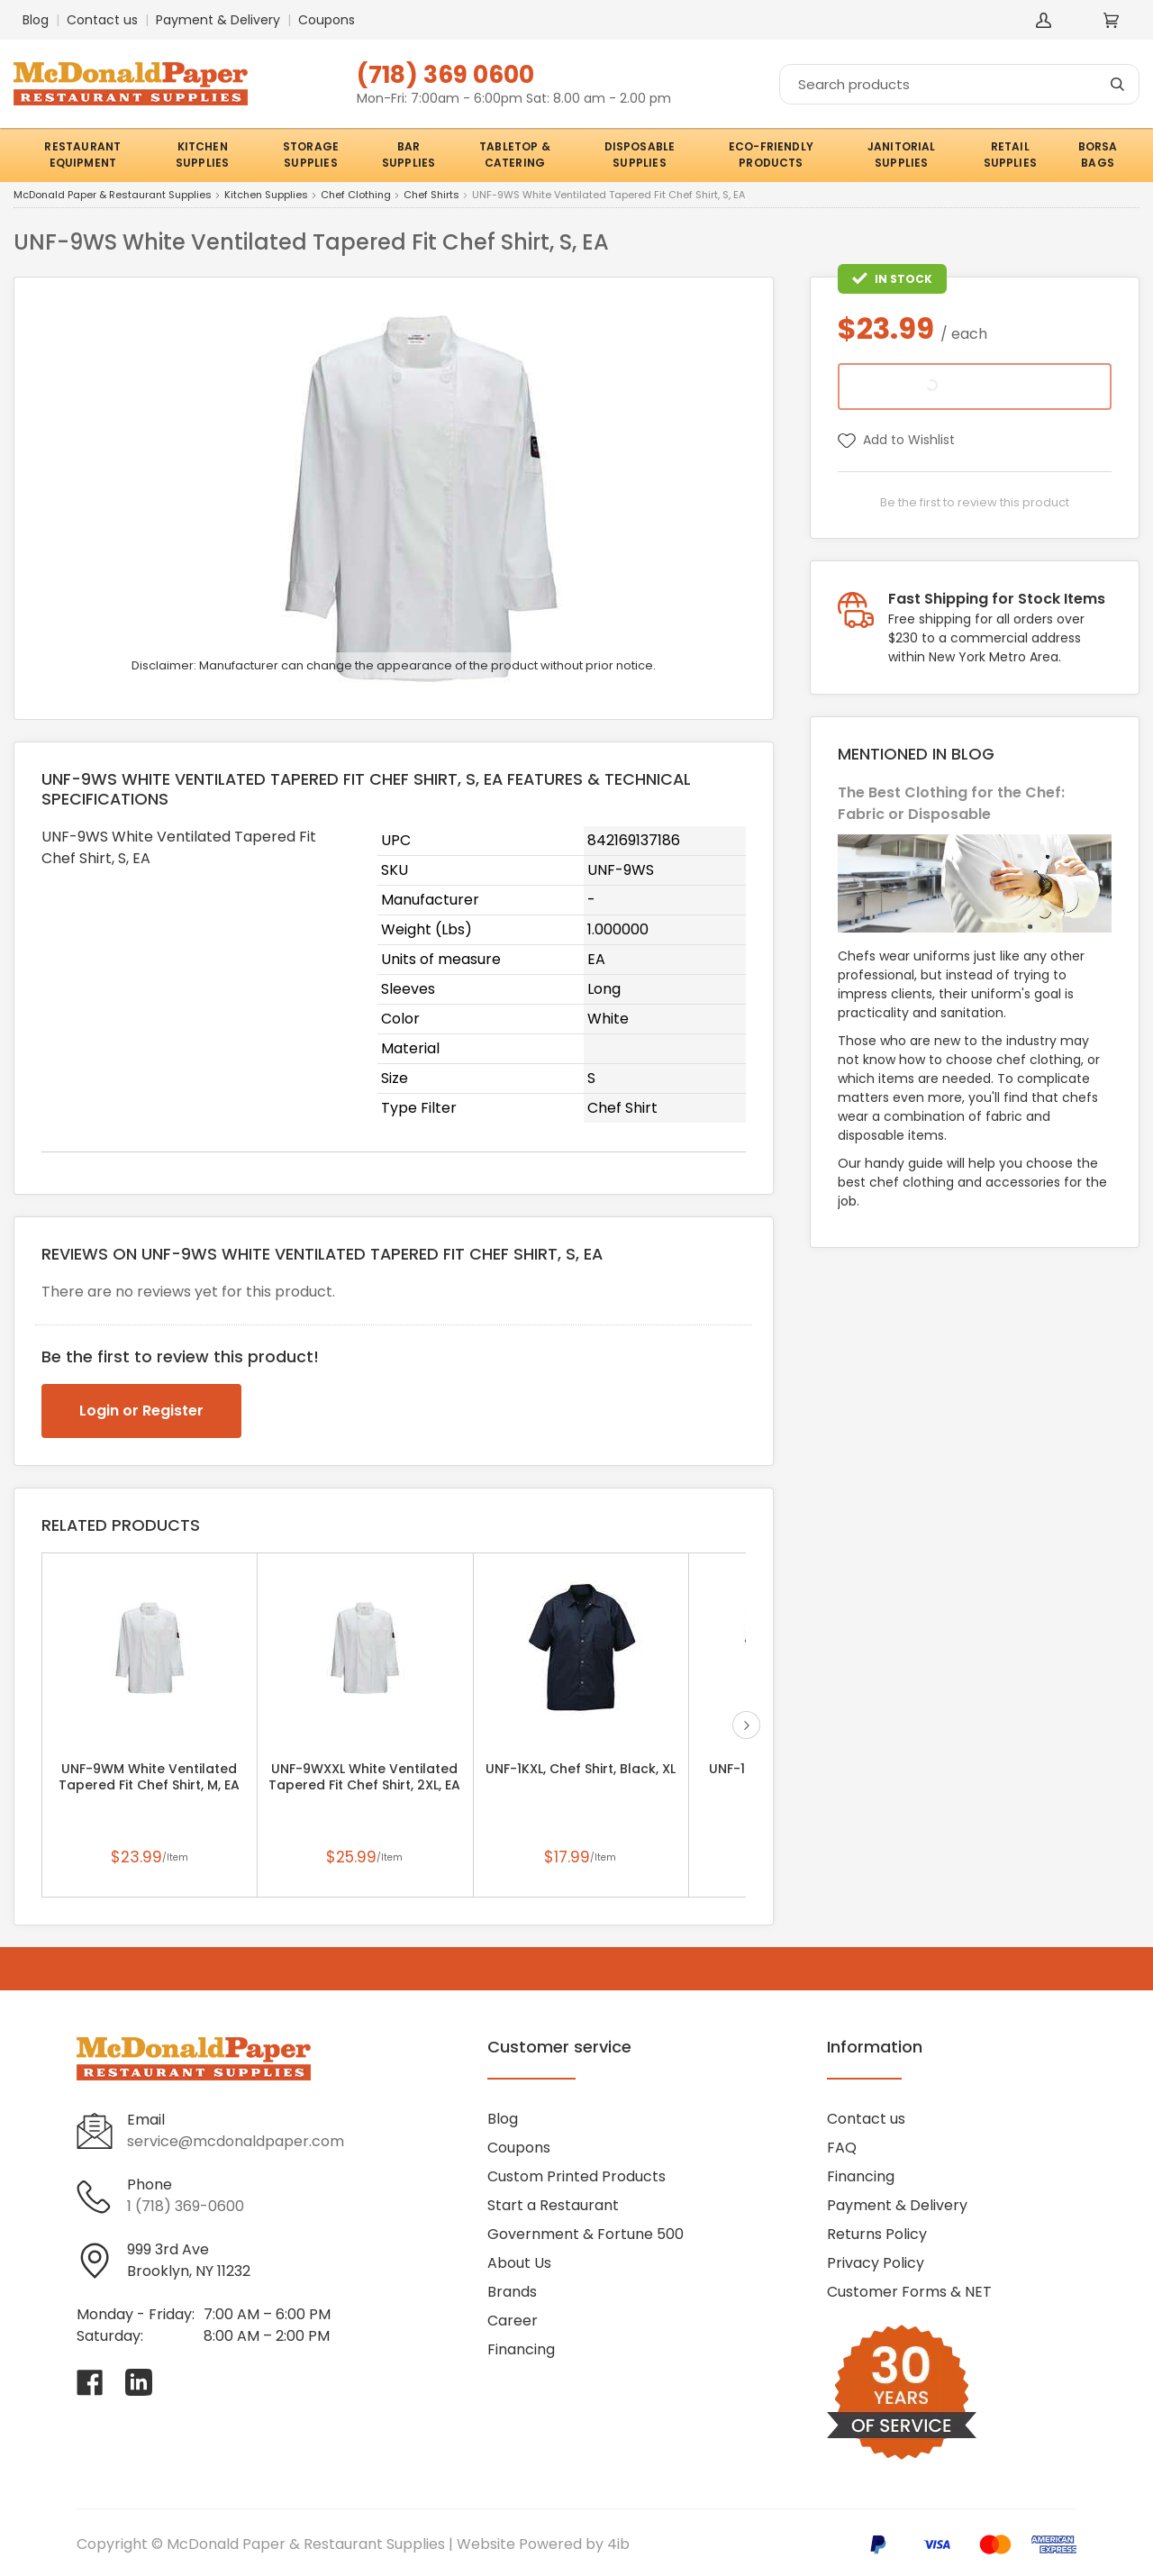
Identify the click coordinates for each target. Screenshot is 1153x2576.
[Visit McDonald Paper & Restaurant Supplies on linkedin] (138, 2382)
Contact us (102, 20)
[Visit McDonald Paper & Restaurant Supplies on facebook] (90, 2382)
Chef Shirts (431, 195)
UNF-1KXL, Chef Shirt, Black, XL (581, 1769)
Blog (36, 20)
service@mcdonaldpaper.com (235, 2141)
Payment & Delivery (218, 20)
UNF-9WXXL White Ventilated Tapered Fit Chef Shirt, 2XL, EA (364, 1777)
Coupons (326, 20)
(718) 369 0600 (445, 74)
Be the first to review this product (974, 502)
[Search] (959, 84)
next (746, 1725)
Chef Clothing (356, 195)
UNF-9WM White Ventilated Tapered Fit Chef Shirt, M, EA (149, 1777)
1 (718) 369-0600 (185, 2206)
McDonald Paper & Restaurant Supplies (113, 195)
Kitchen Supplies (266, 195)
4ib (618, 2544)
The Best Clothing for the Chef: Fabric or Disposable (951, 803)
